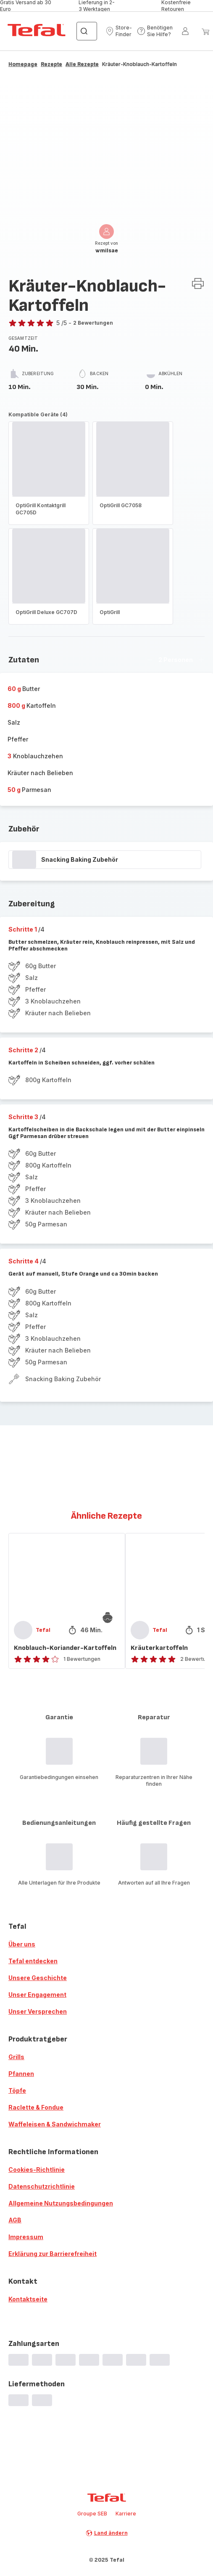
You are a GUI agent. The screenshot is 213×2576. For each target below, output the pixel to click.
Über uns (21, 1944)
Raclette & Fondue (35, 2107)
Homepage (22, 64)
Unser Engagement (37, 1994)
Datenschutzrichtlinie (41, 2186)
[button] (118, 31)
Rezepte (51, 64)
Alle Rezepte (82, 64)
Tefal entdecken (33, 1960)
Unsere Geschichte (37, 1977)
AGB (14, 2220)
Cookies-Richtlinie (36, 2169)
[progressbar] (24, 859)
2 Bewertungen (93, 323)
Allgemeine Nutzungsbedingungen (60, 2203)
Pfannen (21, 2073)
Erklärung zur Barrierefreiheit (52, 2253)
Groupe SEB (92, 2513)
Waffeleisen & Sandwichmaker (54, 2124)
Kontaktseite (27, 2299)
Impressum (25, 2236)
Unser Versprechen (37, 2011)
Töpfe (17, 2090)
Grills (16, 2056)
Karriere (126, 2513)
